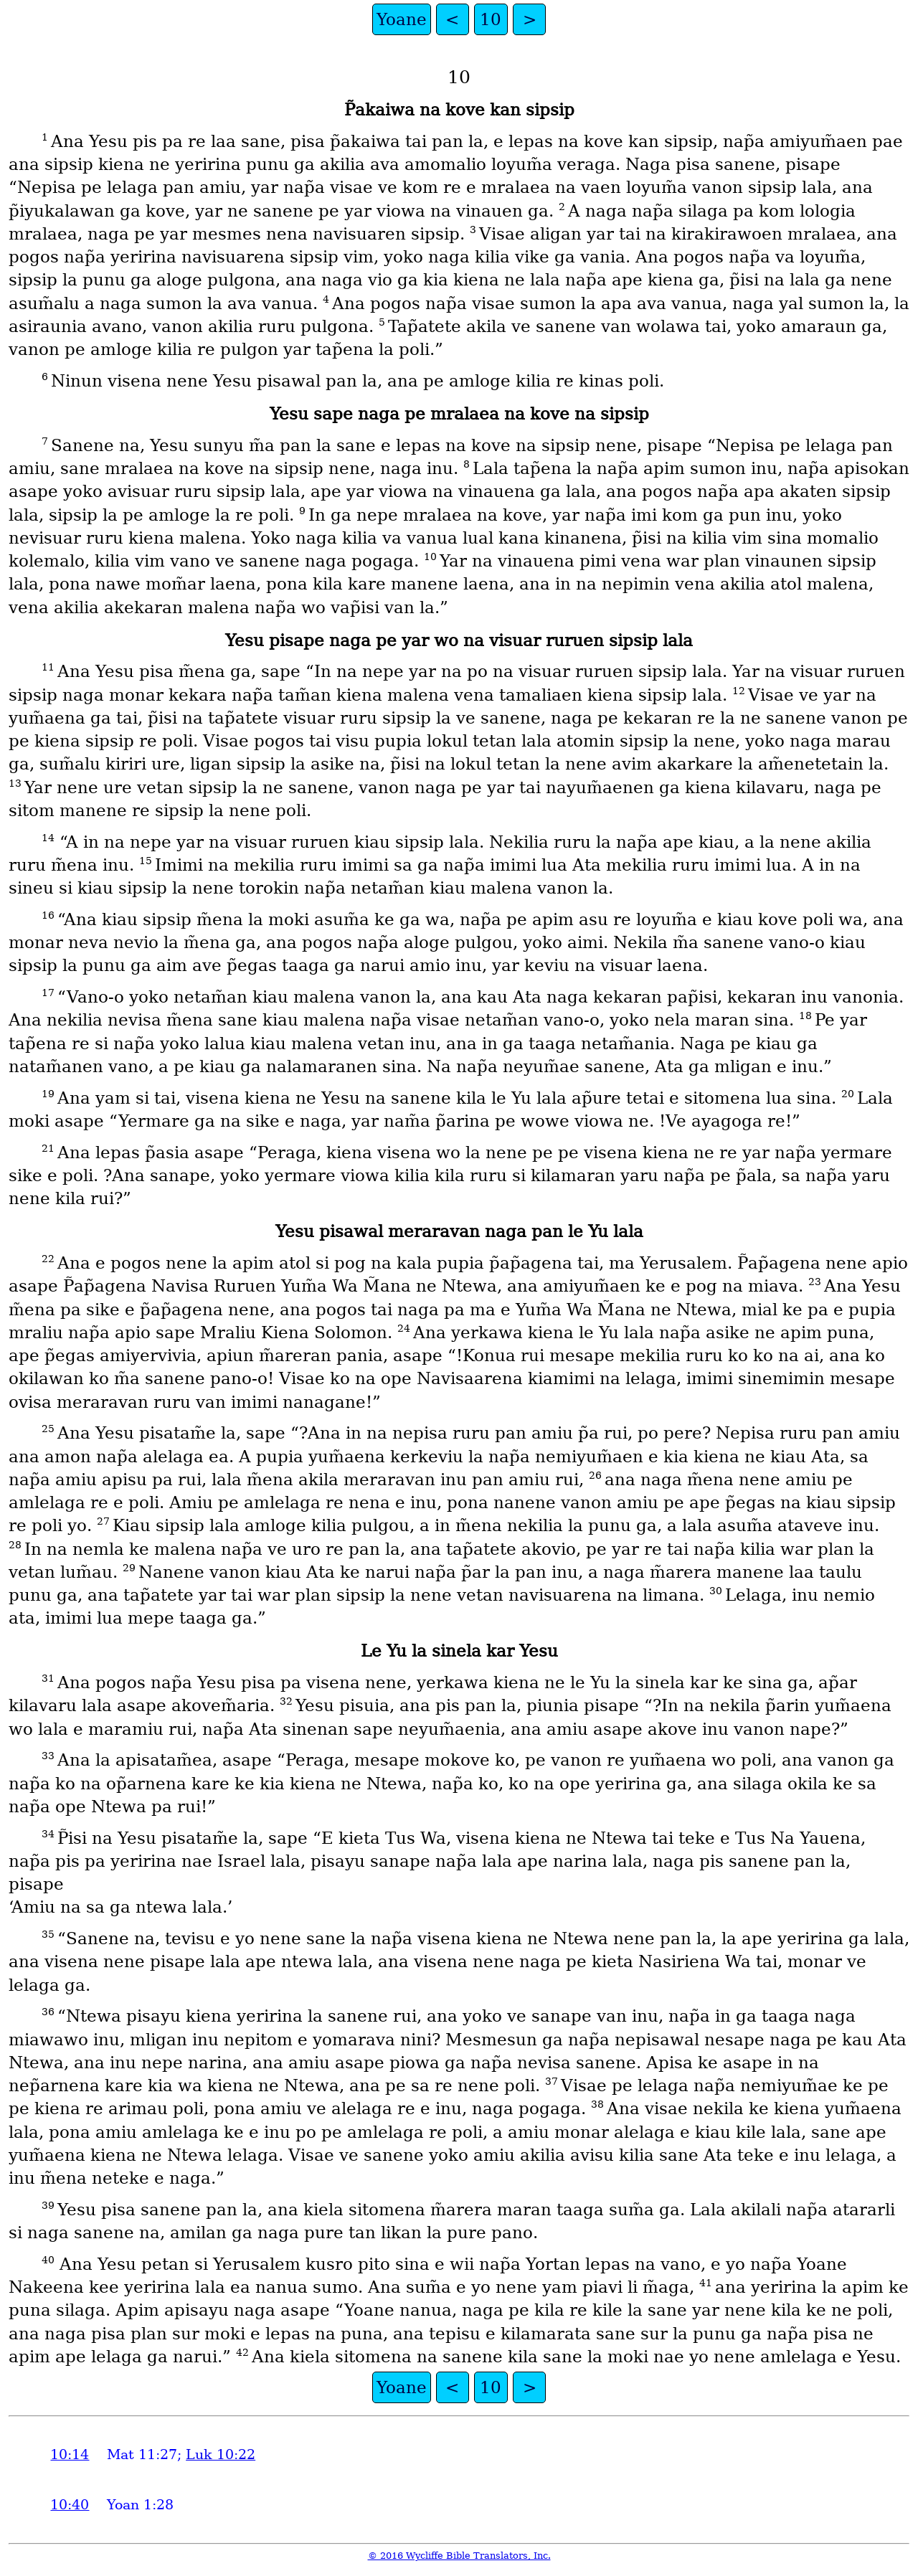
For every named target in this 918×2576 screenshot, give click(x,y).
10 (490, 19)
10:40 (69, 2504)
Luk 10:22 (220, 2454)
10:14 (69, 2454)
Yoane (402, 19)
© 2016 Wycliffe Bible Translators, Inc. (459, 2555)
